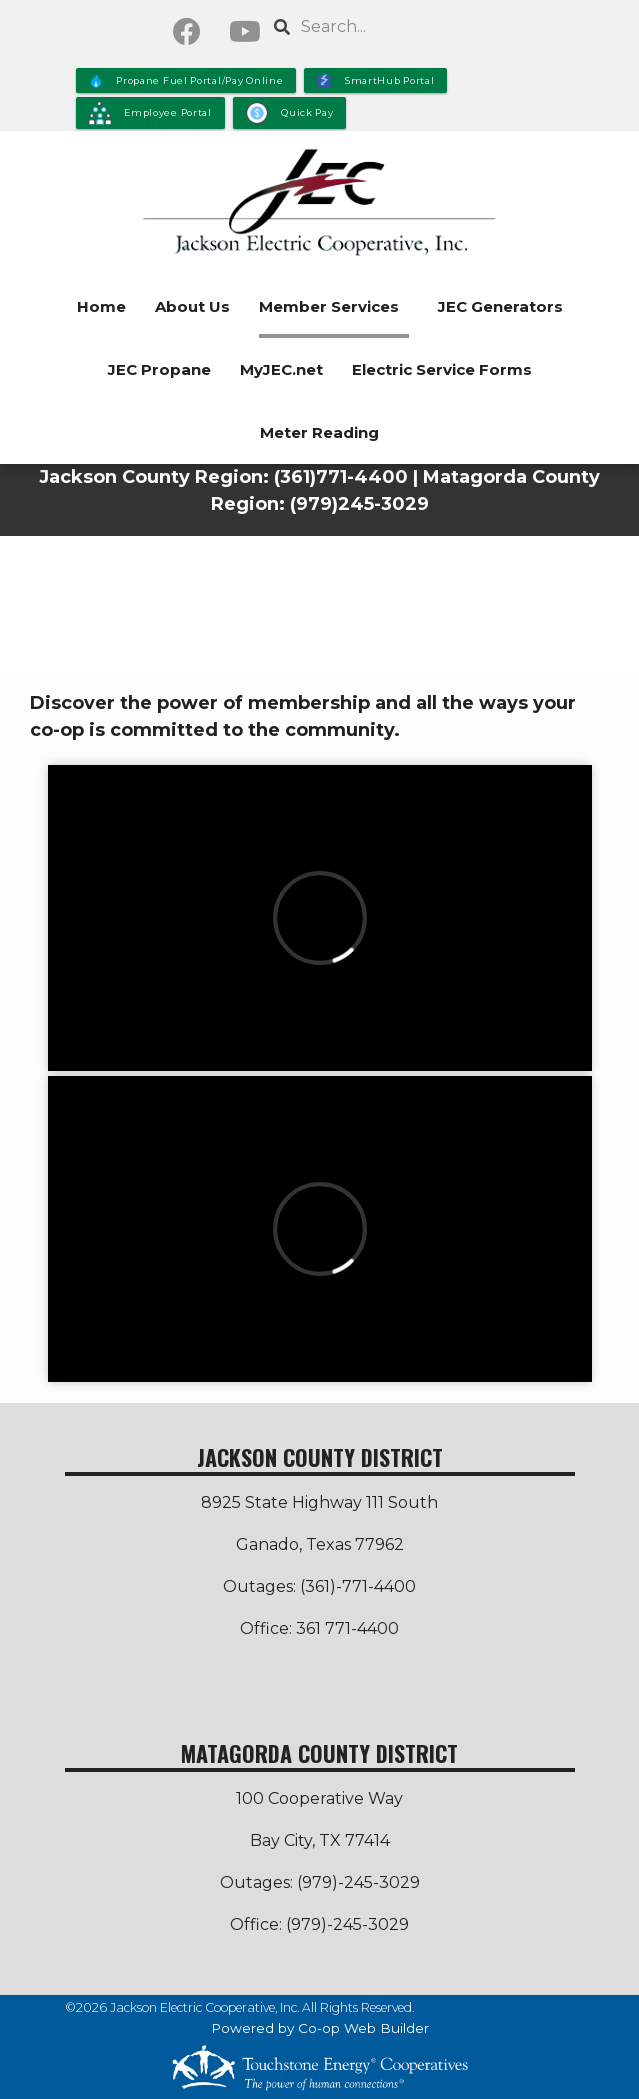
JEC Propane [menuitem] (159, 369)
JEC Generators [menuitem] (500, 306)
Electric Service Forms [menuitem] (442, 369)
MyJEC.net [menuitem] (281, 369)
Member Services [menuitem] (329, 306)
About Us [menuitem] (192, 306)
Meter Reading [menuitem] (319, 432)
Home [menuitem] (101, 306)
